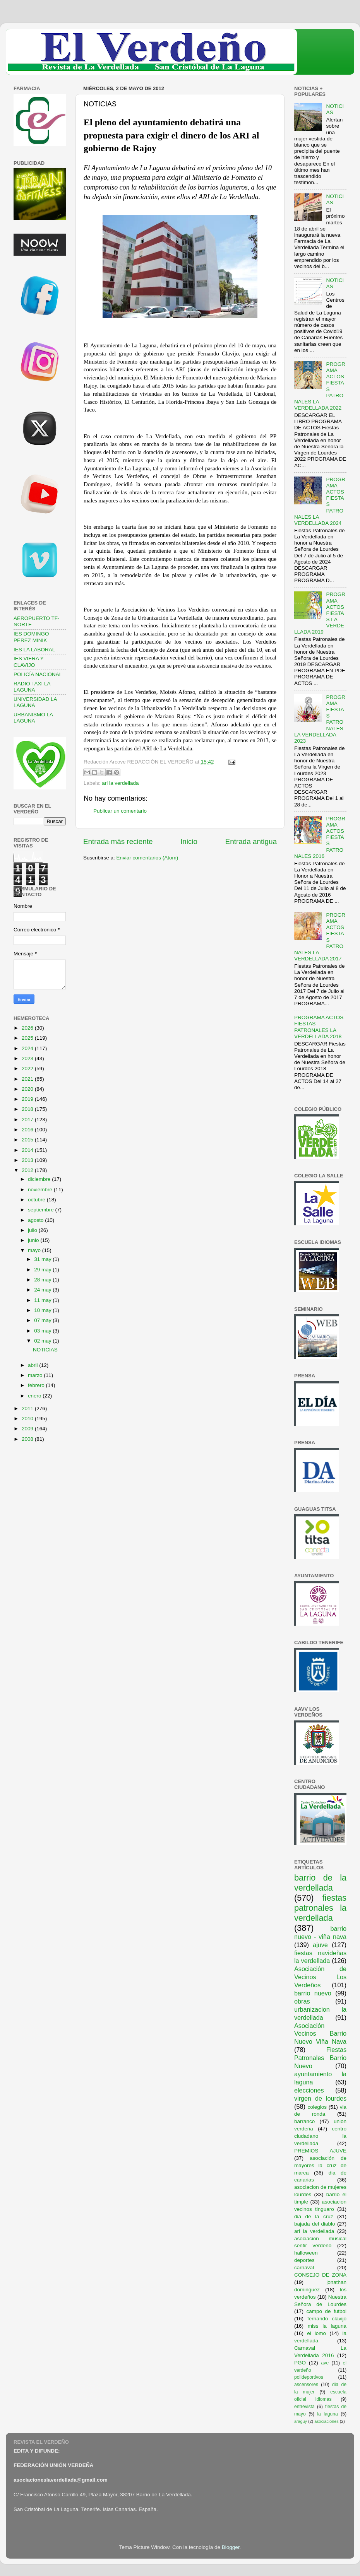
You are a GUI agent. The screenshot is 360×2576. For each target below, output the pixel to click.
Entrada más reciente (118, 841)
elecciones (309, 2090)
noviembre (41, 1189)
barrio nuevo (312, 1993)
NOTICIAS (45, 1350)
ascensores (306, 2384)
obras (302, 2001)
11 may (43, 1300)
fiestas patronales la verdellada (320, 1908)
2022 (28, 1068)
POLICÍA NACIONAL (38, 674)
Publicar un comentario (120, 811)
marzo (36, 1375)
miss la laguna (327, 2326)
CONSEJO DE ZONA (320, 2275)
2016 (28, 1130)
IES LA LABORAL (34, 650)
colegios (317, 2107)
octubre (37, 1200)
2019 (28, 1099)
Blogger (231, 2547)
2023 (28, 1058)
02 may (43, 1341)
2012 (28, 1170)
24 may (43, 1290)
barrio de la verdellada (320, 1883)
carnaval (304, 2267)
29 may (43, 1270)
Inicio (188, 841)
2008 (28, 1439)
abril (33, 1365)
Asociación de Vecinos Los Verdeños (320, 1976)
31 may (43, 1259)
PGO (300, 2363)
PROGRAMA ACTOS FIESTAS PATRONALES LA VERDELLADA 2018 (318, 1027)
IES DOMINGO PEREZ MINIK (31, 637)
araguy (300, 2421)
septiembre (41, 1210)
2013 (28, 1160)
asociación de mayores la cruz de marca (320, 2165)
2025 (28, 1038)
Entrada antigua (251, 841)
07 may (43, 1320)
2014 (28, 1150)
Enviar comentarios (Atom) (147, 858)
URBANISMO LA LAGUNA (33, 718)
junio (34, 1240)
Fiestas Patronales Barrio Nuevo (320, 2057)
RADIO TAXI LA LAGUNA (32, 687)
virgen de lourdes (320, 2098)
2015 (28, 1140)
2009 (28, 1428)
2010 (28, 1418)
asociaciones (326, 2421)
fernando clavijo (326, 2318)
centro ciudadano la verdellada (320, 2136)
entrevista (304, 2406)
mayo (35, 1250)
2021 (28, 1079)
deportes (304, 2260)
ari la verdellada (120, 783)
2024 (28, 1048)
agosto (36, 1220)
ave (325, 2363)
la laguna (327, 2414)
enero (35, 1396)
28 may (43, 1280)
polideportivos (308, 2377)
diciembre (40, 1179)
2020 (28, 1089)
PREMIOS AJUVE (320, 2151)
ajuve (320, 1944)
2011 (28, 1408)
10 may (43, 1310)
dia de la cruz (313, 2216)
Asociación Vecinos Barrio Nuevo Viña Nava (320, 2033)
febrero (37, 1385)
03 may (43, 1331)
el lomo (316, 2333)
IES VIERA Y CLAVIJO (29, 662)
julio (33, 1230)
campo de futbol (327, 2311)
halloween (306, 2253)
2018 (28, 1109)
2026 (28, 1028)
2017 (28, 1119)
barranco (304, 2121)
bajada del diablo (314, 2224)
